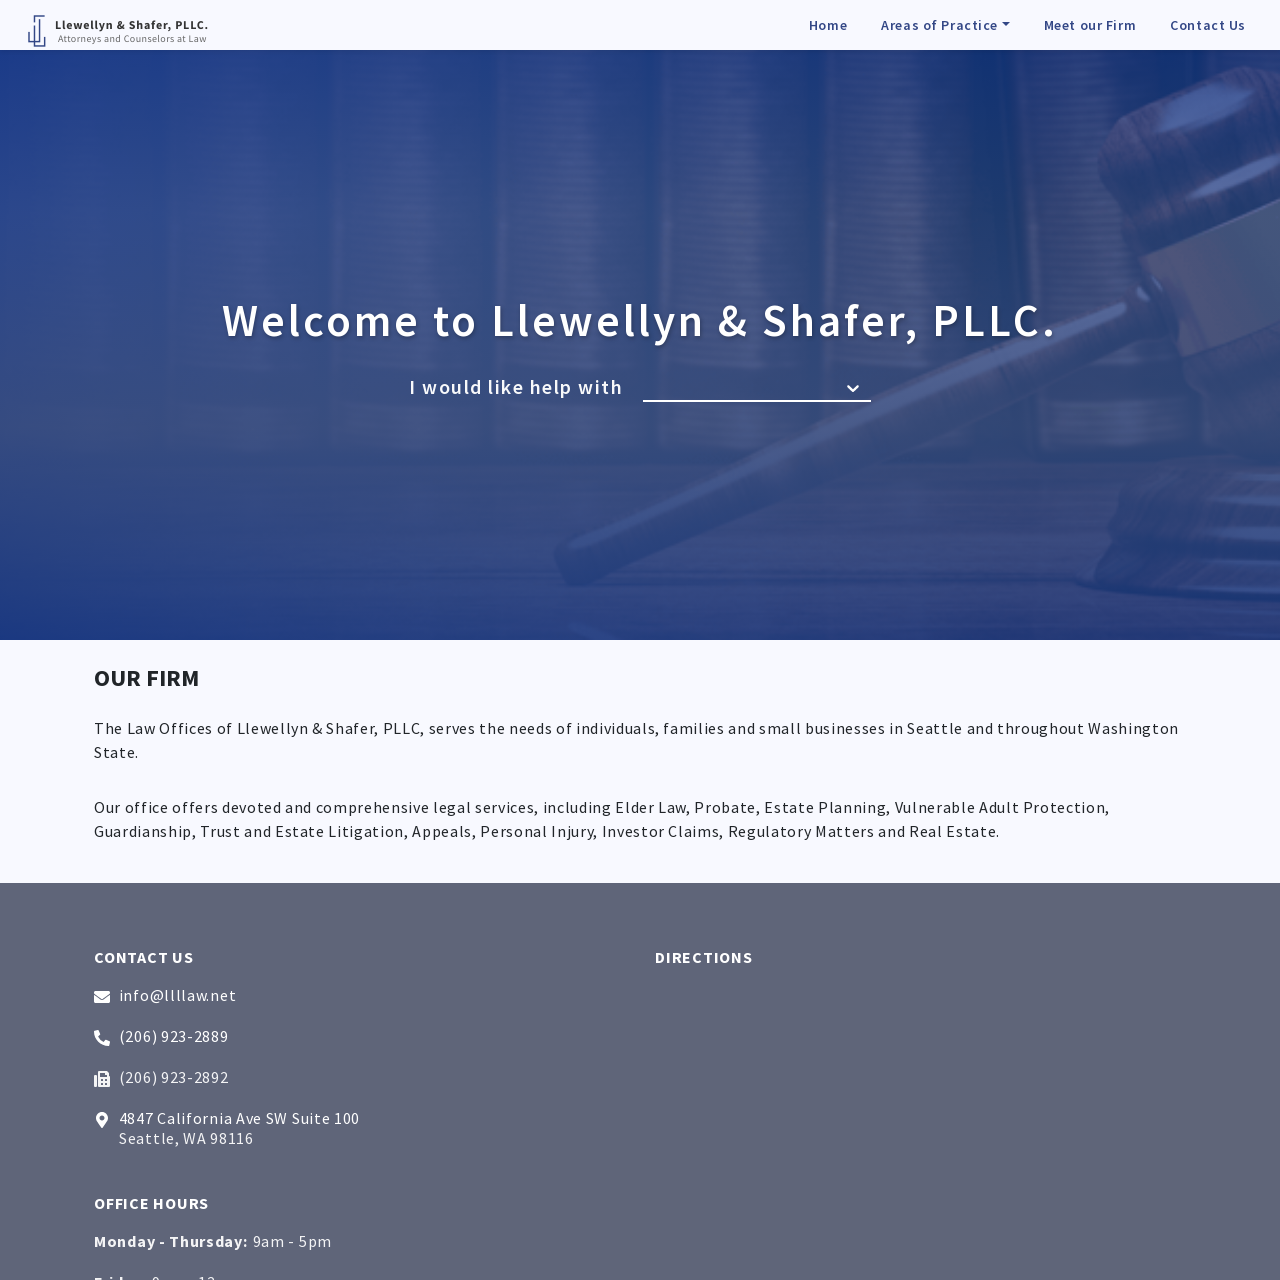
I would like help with (516, 386)
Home (828, 25)
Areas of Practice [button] (939, 25)
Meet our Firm (1090, 25)
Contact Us (1208, 25)
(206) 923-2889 (161, 1036)
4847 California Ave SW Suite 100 (227, 1118)
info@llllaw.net (165, 995)
